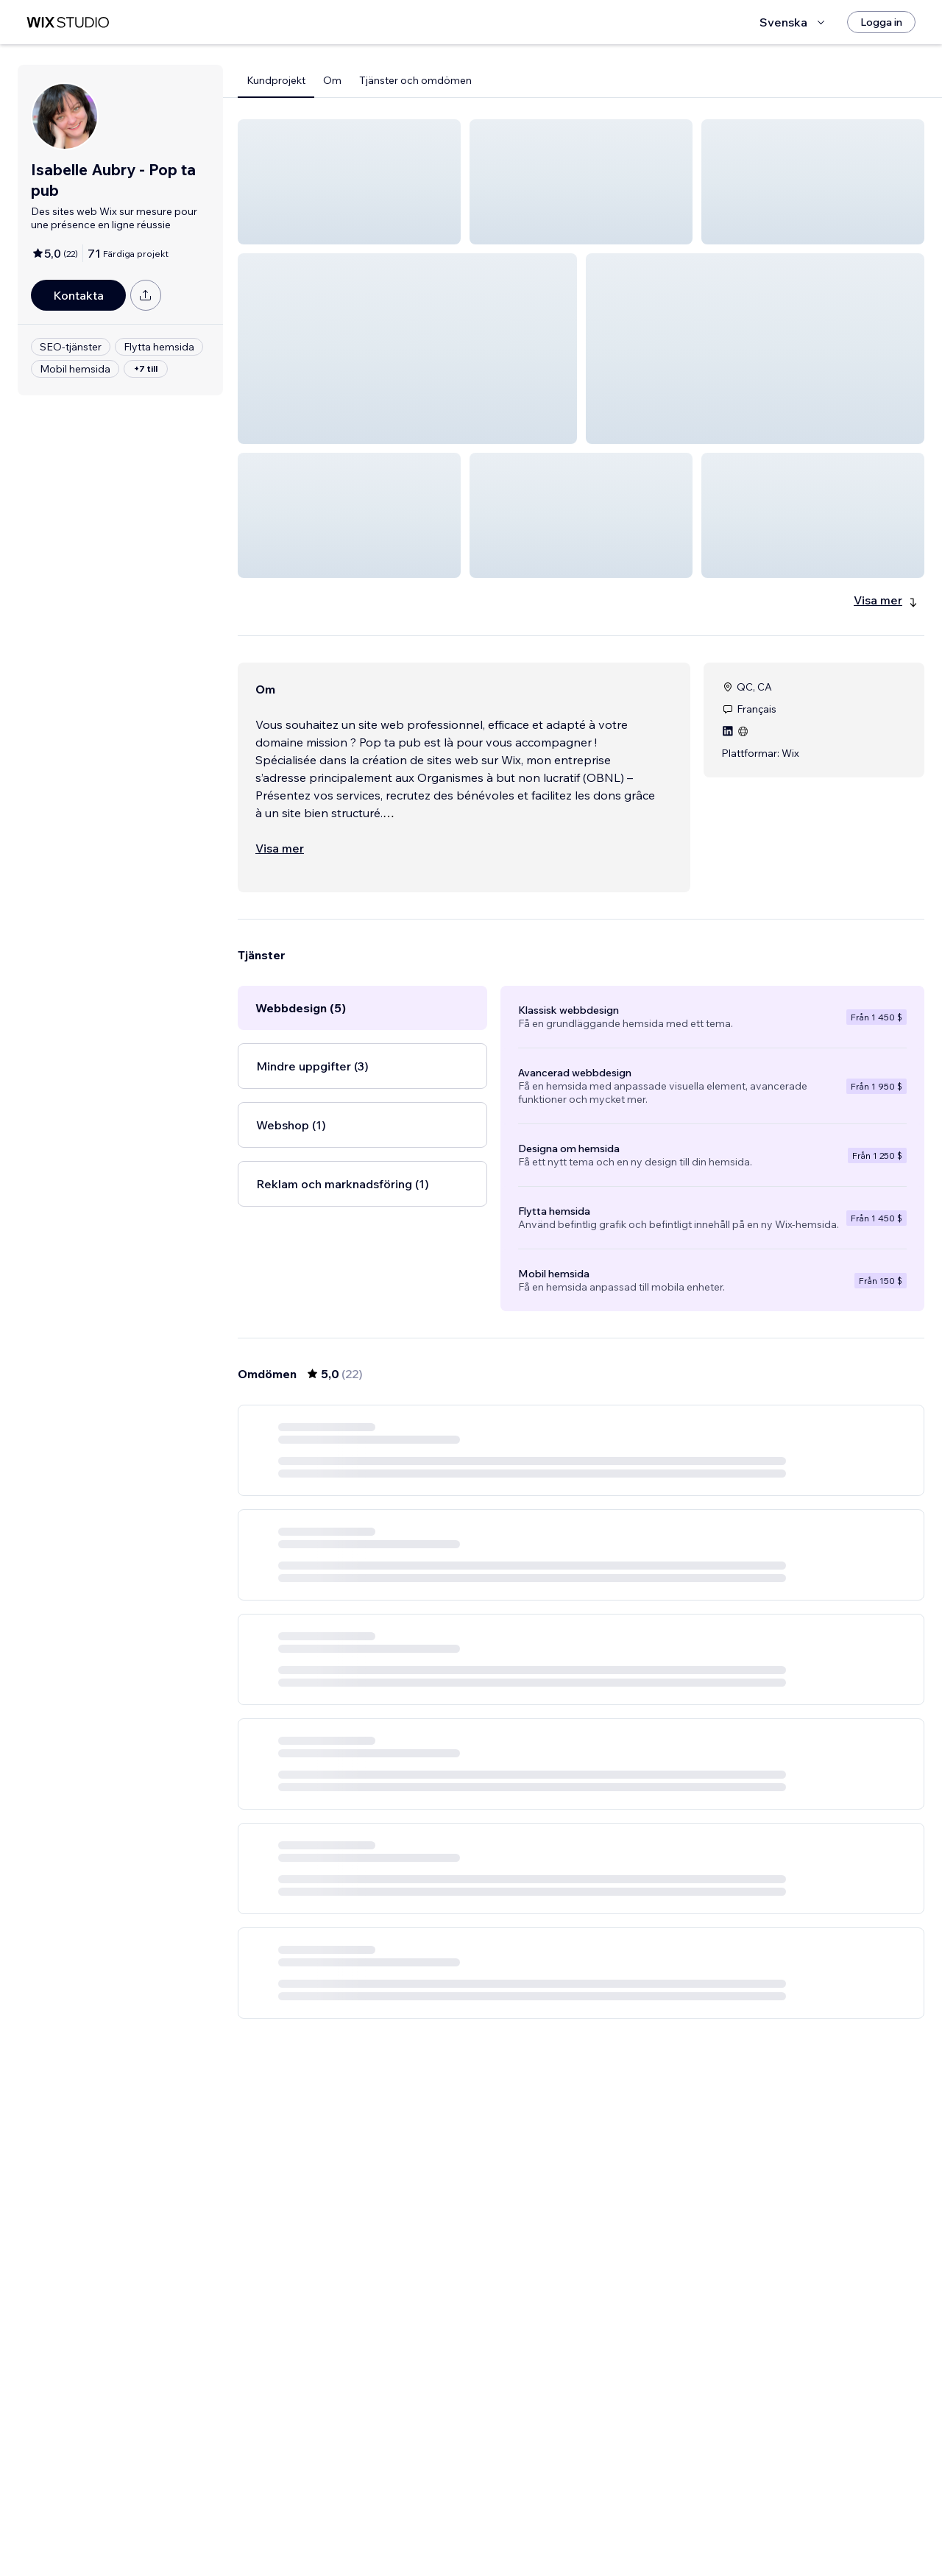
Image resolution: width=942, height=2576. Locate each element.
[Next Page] (648, 2522)
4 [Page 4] (620, 2522)
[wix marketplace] (67, 22)
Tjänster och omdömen (415, 80)
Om (332, 80)
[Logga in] (881, 22)
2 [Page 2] (568, 2522)
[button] (349, 181)
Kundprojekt (276, 80)
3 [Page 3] (595, 2522)
